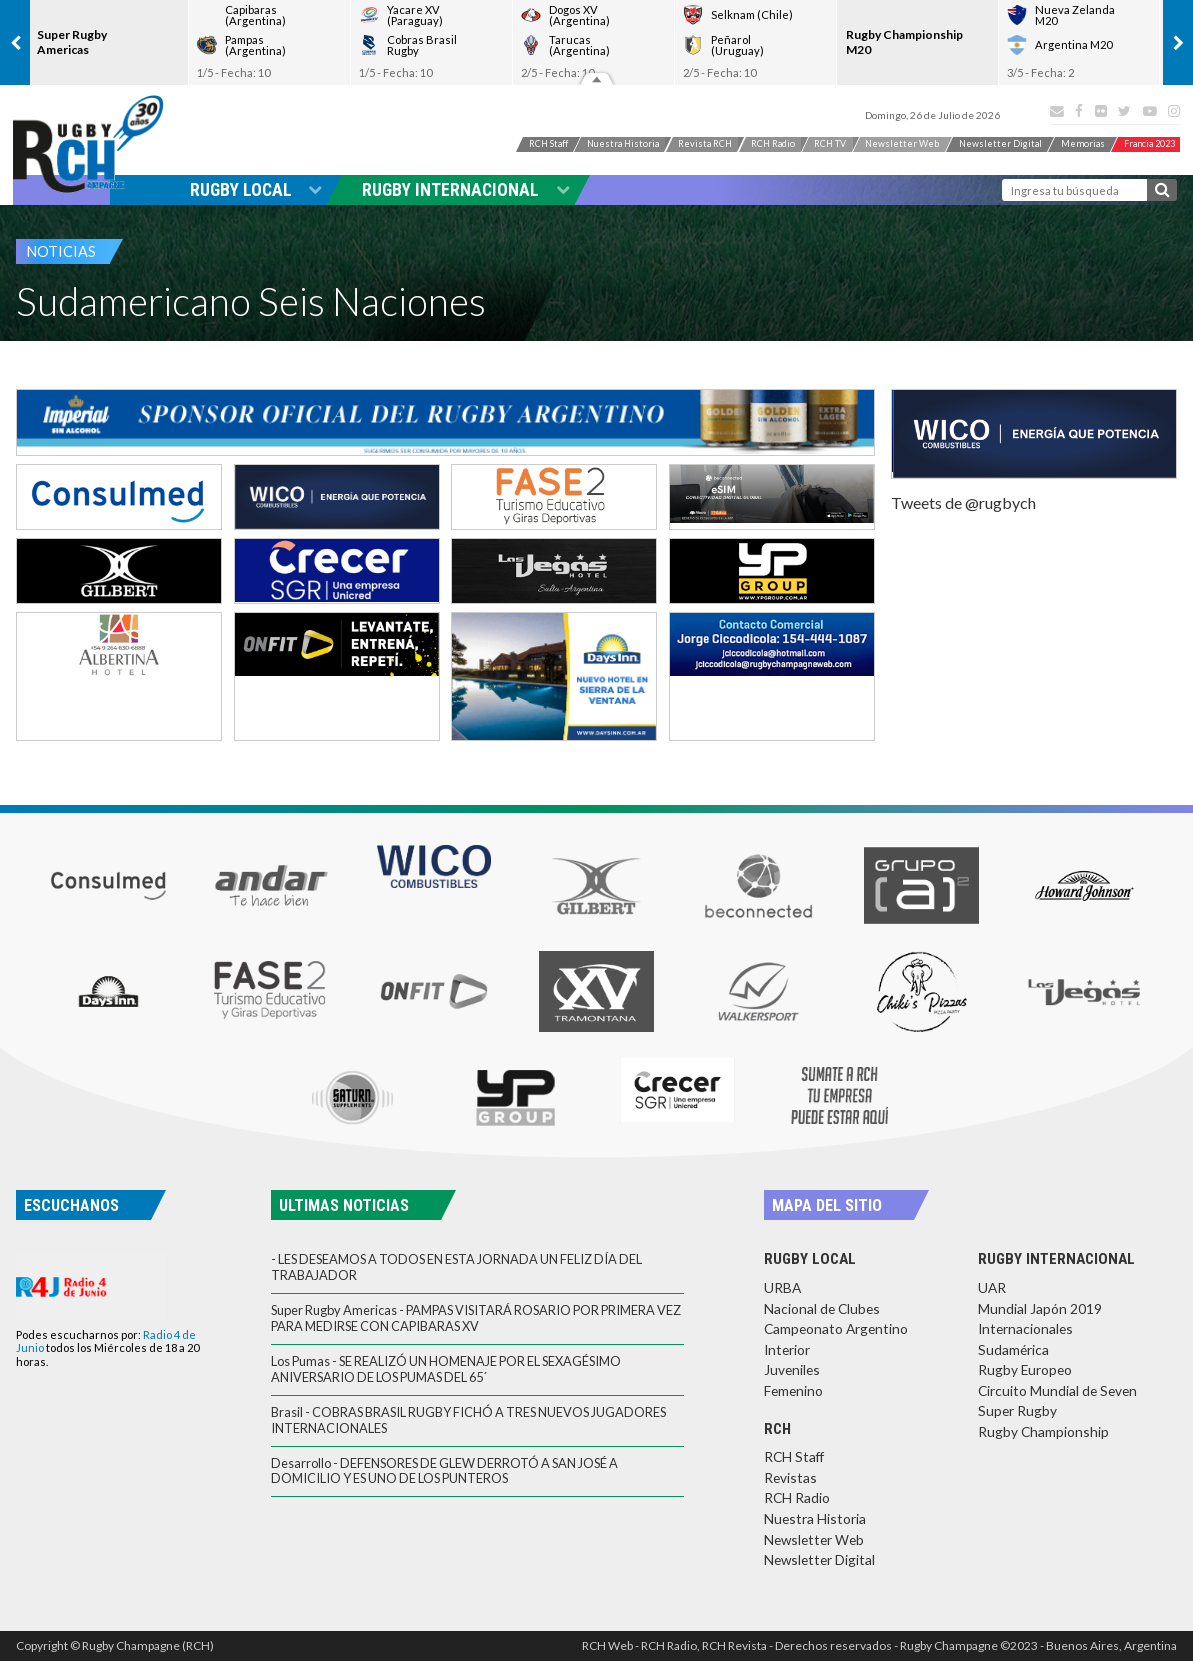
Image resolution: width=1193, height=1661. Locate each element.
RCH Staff (494, 145)
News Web (929, 145)
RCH (777, 1429)
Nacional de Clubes (822, 1308)
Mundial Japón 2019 (1040, 1308)
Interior (787, 1349)
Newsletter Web (814, 1539)
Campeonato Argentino (836, 1328)
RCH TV (842, 145)
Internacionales (1025, 1328)
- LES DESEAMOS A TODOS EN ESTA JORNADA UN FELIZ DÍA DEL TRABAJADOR (456, 1267)
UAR (992, 1287)
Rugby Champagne (91, 144)
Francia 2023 (1137, 164)
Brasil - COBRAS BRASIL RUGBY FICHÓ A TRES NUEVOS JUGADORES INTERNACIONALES (468, 1419)
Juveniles (792, 1369)
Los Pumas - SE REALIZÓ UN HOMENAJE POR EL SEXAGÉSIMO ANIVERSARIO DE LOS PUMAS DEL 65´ (446, 1368)
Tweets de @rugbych (963, 502)
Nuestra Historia (587, 145)
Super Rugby (1017, 1410)
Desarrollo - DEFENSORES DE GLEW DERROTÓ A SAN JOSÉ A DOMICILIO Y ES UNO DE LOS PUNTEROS (444, 1470)
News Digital (1046, 145)
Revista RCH (687, 145)
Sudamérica (1013, 1349)
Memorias (1144, 145)
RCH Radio (771, 145)
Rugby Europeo (1025, 1369)
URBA (782, 1287)
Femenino (793, 1390)
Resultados (597, 77)
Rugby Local (256, 190)
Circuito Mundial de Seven (1057, 1390)
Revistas (790, 1477)
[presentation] (15, 42)
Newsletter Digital (819, 1559)
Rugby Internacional (465, 190)
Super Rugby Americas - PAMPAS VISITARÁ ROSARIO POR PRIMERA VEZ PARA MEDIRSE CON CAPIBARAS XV (476, 1317)
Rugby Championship (1043, 1431)
